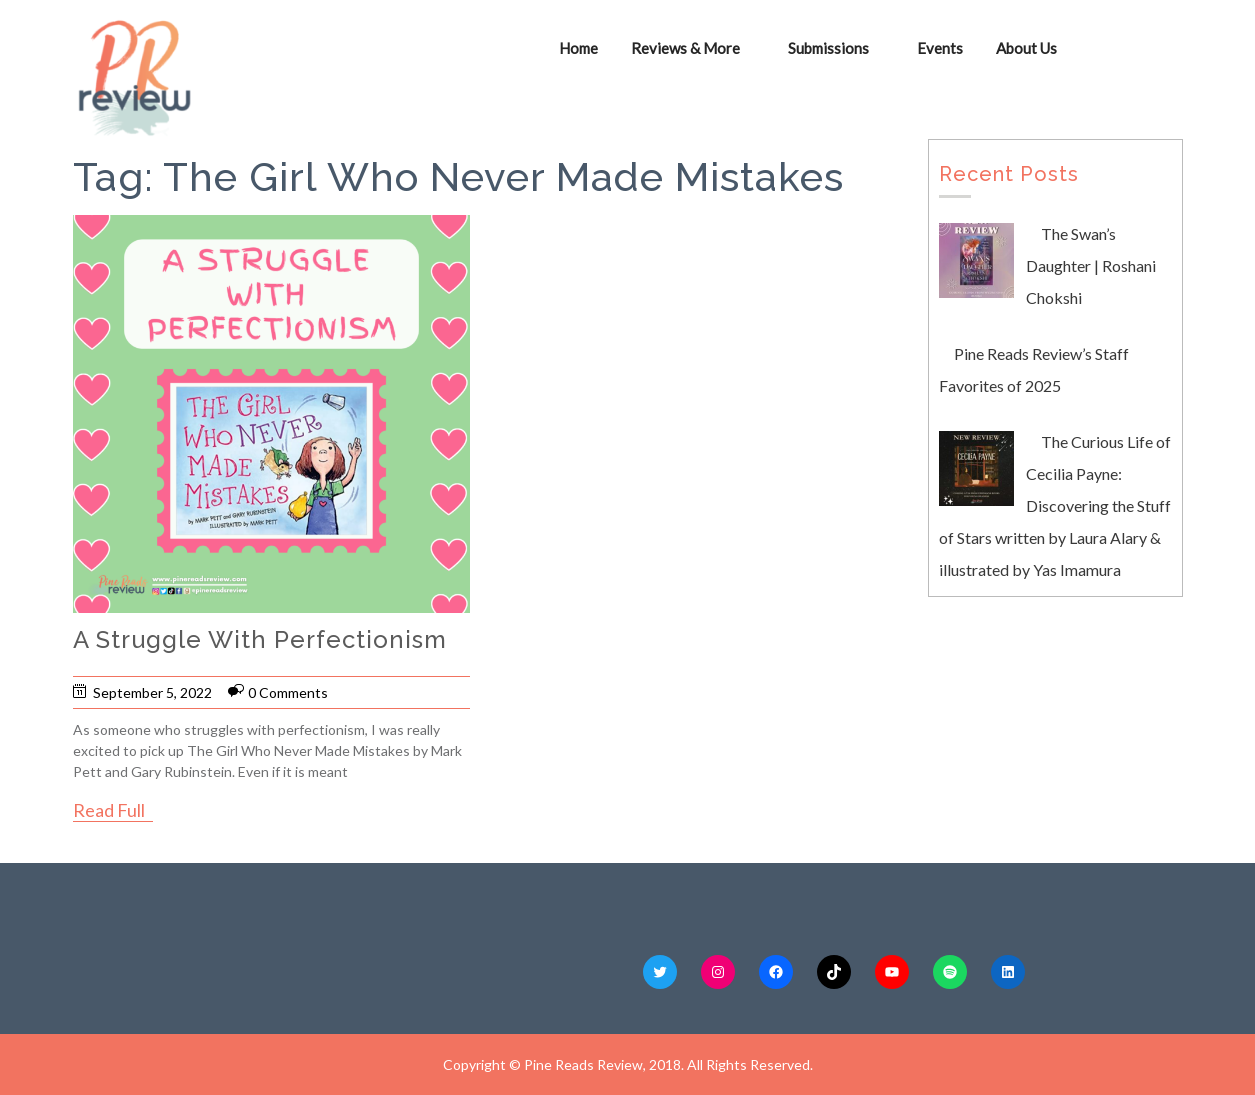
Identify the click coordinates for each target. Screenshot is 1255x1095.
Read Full (109, 810)
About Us (1027, 48)
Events (941, 48)
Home (579, 48)
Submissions (829, 48)
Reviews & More (686, 48)
